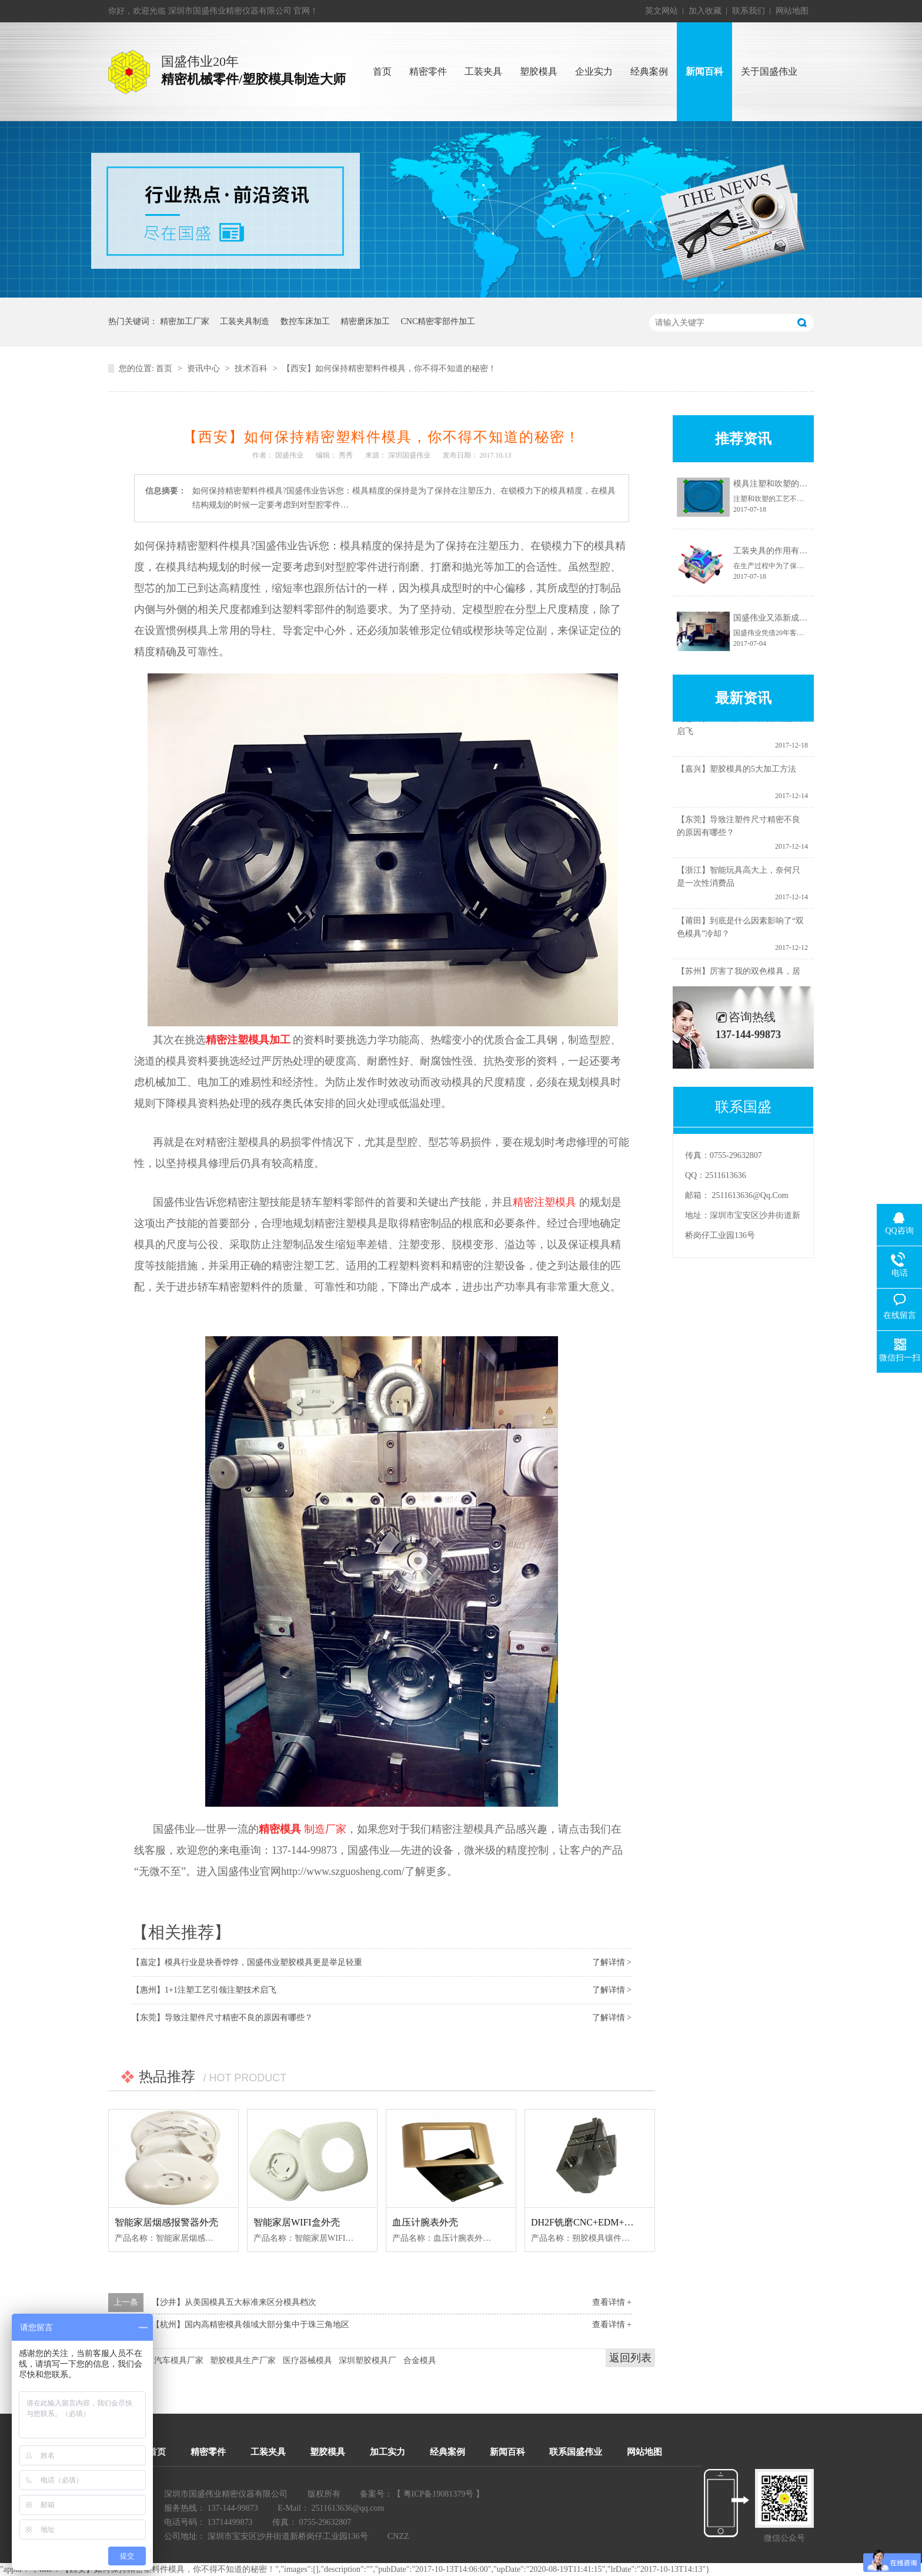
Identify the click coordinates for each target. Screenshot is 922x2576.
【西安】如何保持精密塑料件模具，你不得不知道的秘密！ (389, 368)
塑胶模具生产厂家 (243, 2360)
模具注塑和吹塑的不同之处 (782, 483)
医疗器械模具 (307, 2360)
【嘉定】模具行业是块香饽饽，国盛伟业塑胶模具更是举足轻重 (247, 1962)
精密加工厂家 (184, 321)
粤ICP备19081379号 (438, 2494)
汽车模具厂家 (178, 2360)
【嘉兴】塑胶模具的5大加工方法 (736, 772)
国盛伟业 (289, 455)
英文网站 (661, 10)
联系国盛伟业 (575, 2452)
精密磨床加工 (365, 321)
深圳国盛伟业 (409, 455)
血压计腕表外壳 (425, 2222)
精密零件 (208, 2452)
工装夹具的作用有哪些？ (778, 550)
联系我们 (748, 10)
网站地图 (792, 10)
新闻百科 (507, 2452)
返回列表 (630, 2358)
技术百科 (251, 368)
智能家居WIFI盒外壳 (296, 2222)
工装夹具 (268, 2452)
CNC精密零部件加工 (438, 321)
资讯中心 (203, 368)
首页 (164, 368)
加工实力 (387, 2452)
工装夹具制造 (244, 321)
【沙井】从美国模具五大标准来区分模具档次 (234, 2302)
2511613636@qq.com (750, 1195)
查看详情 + (612, 2302)
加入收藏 (705, 10)
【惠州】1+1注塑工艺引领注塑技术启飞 (204, 1990)
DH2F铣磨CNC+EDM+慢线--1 (592, 2222)
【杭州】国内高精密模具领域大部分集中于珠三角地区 (250, 2324)
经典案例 (447, 2452)
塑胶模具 (327, 2452)
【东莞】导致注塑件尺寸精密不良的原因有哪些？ (222, 2017)
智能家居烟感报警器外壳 (166, 2222)
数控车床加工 (305, 321)
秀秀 (346, 455)
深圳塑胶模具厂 (367, 2360)
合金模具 (419, 2360)
